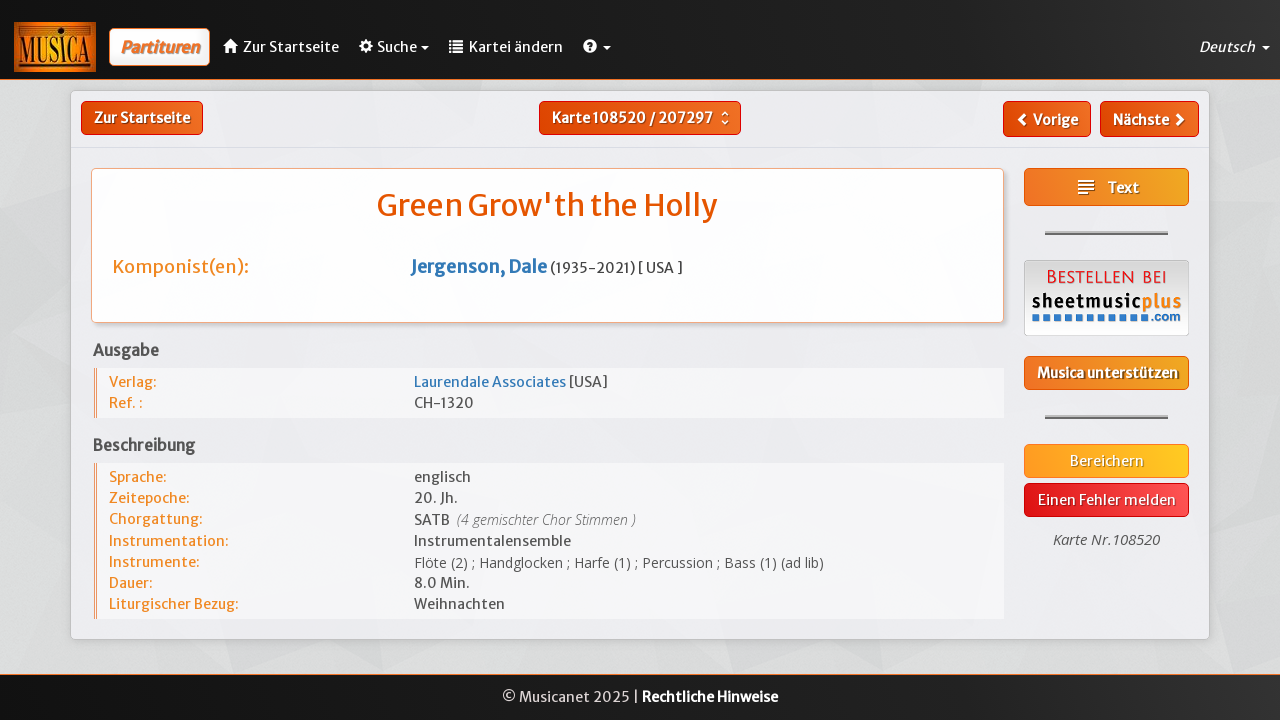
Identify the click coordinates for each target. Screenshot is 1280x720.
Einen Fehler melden (1107, 500)
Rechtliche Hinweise (710, 697)
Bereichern (1107, 461)
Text (1106, 187)
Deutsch (1234, 47)
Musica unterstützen (1107, 373)
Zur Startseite (142, 118)
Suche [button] (394, 47)
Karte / (643, 118)
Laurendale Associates (491, 382)
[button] (597, 47)
